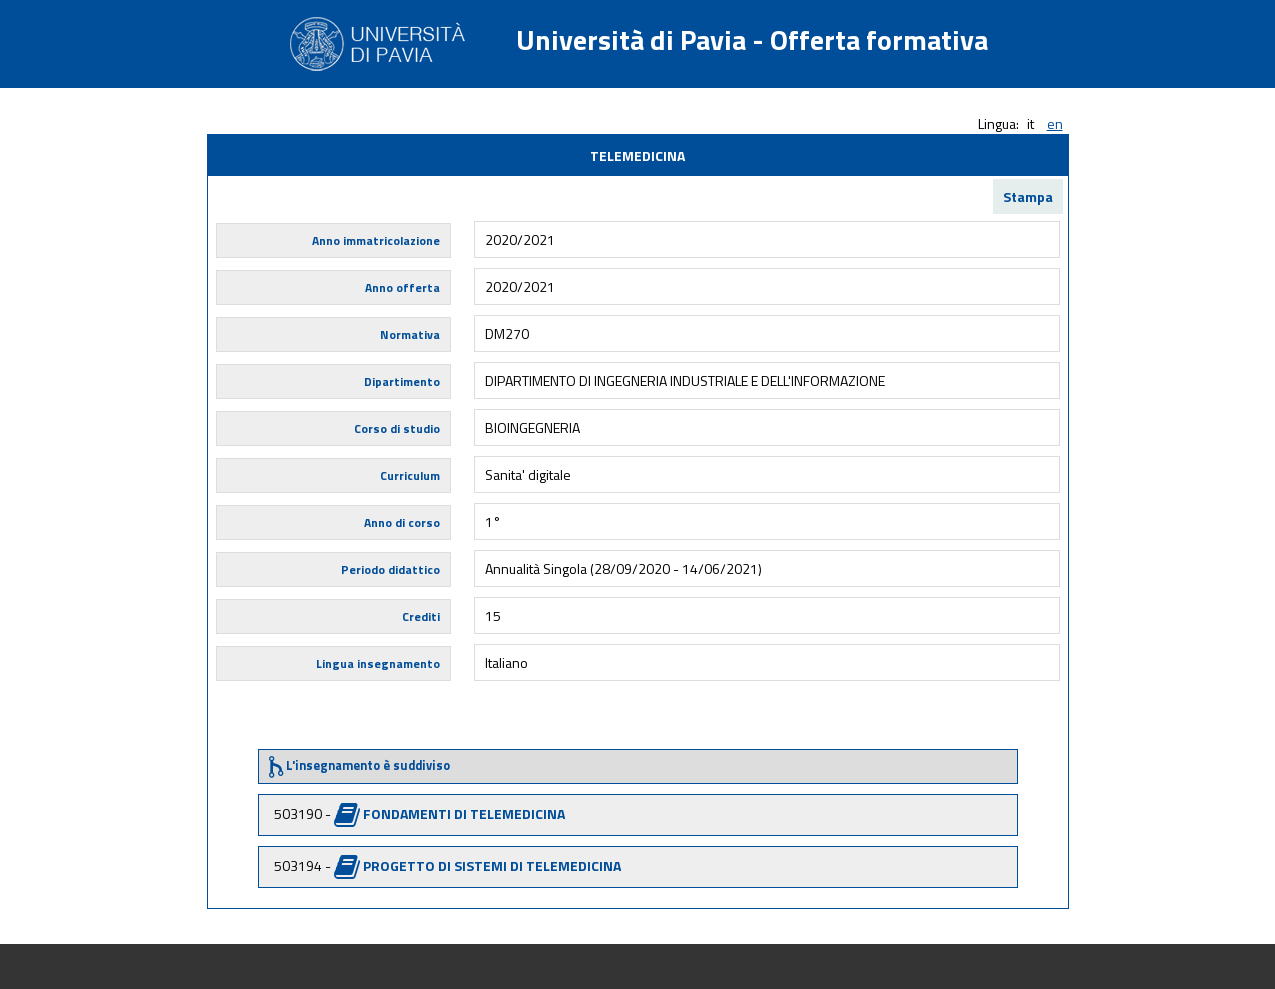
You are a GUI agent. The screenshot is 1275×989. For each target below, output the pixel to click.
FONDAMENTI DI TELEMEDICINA (464, 813)
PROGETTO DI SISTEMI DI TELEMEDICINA (492, 865)
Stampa (1028, 196)
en (1055, 123)
